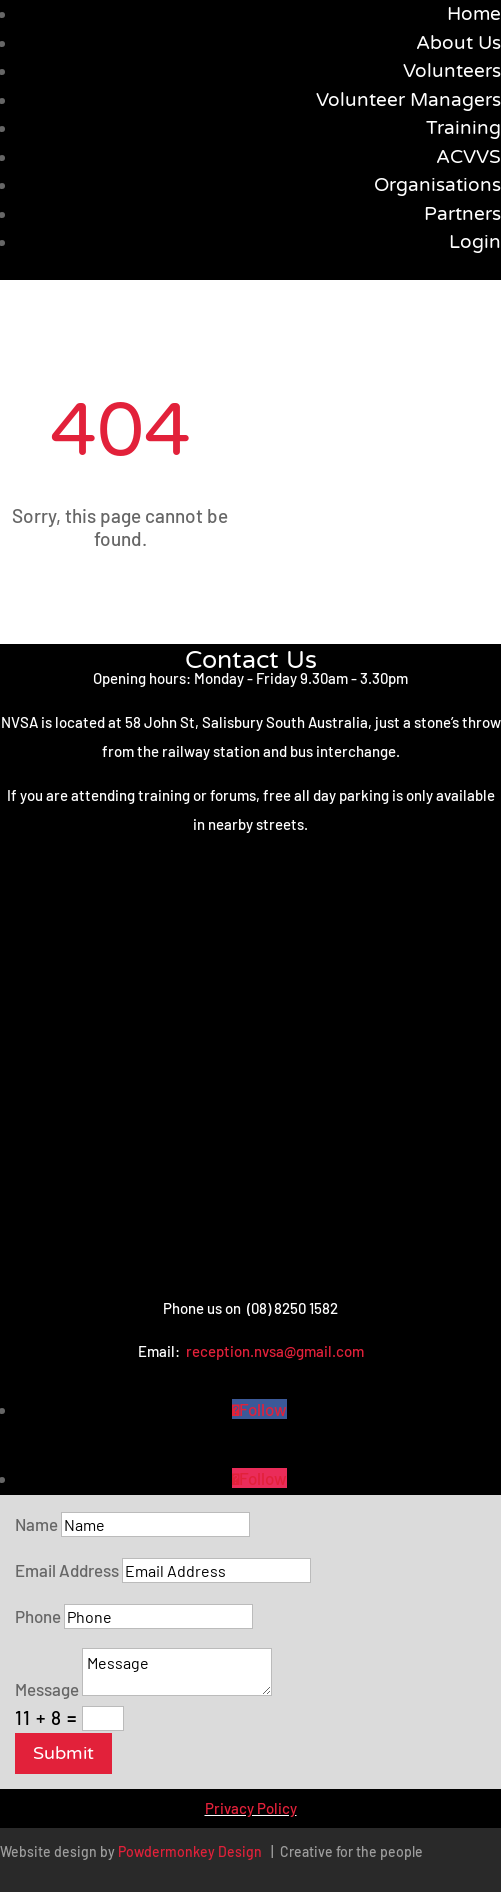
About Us (458, 43)
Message (47, 1689)
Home (474, 14)
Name (36, 1524)
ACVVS (468, 157)
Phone (38, 1616)
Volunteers (452, 71)
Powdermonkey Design (190, 1851)
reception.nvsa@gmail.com (275, 1351)
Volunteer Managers (408, 100)
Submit (63, 1753)
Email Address (67, 1570)
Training (463, 128)
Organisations (437, 185)
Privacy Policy (251, 1808)
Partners (462, 214)
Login (475, 242)
